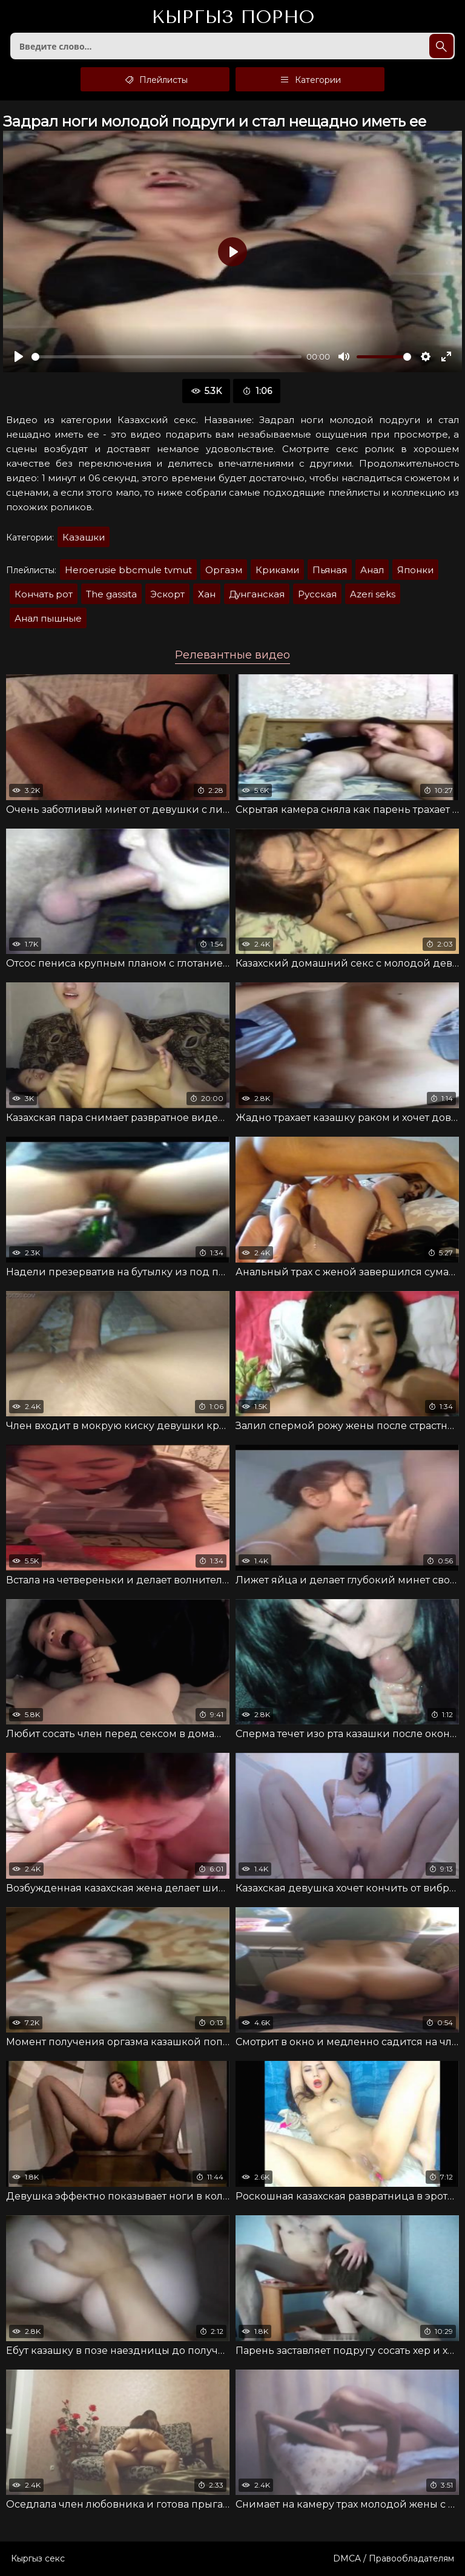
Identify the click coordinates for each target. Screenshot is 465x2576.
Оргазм (223, 570)
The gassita (111, 594)
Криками (277, 570)
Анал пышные (48, 618)
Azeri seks (372, 594)
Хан (207, 594)
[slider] (166, 357)
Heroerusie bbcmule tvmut (128, 570)
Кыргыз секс (38, 2558)
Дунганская (257, 594)
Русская (317, 594)
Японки (415, 570)
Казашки (83, 537)
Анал (372, 570)
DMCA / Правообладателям (393, 2558)
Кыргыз (232, 17)
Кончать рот (44, 594)
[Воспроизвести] (18, 356)
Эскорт (167, 594)
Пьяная (329, 570)
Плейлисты (155, 79)
